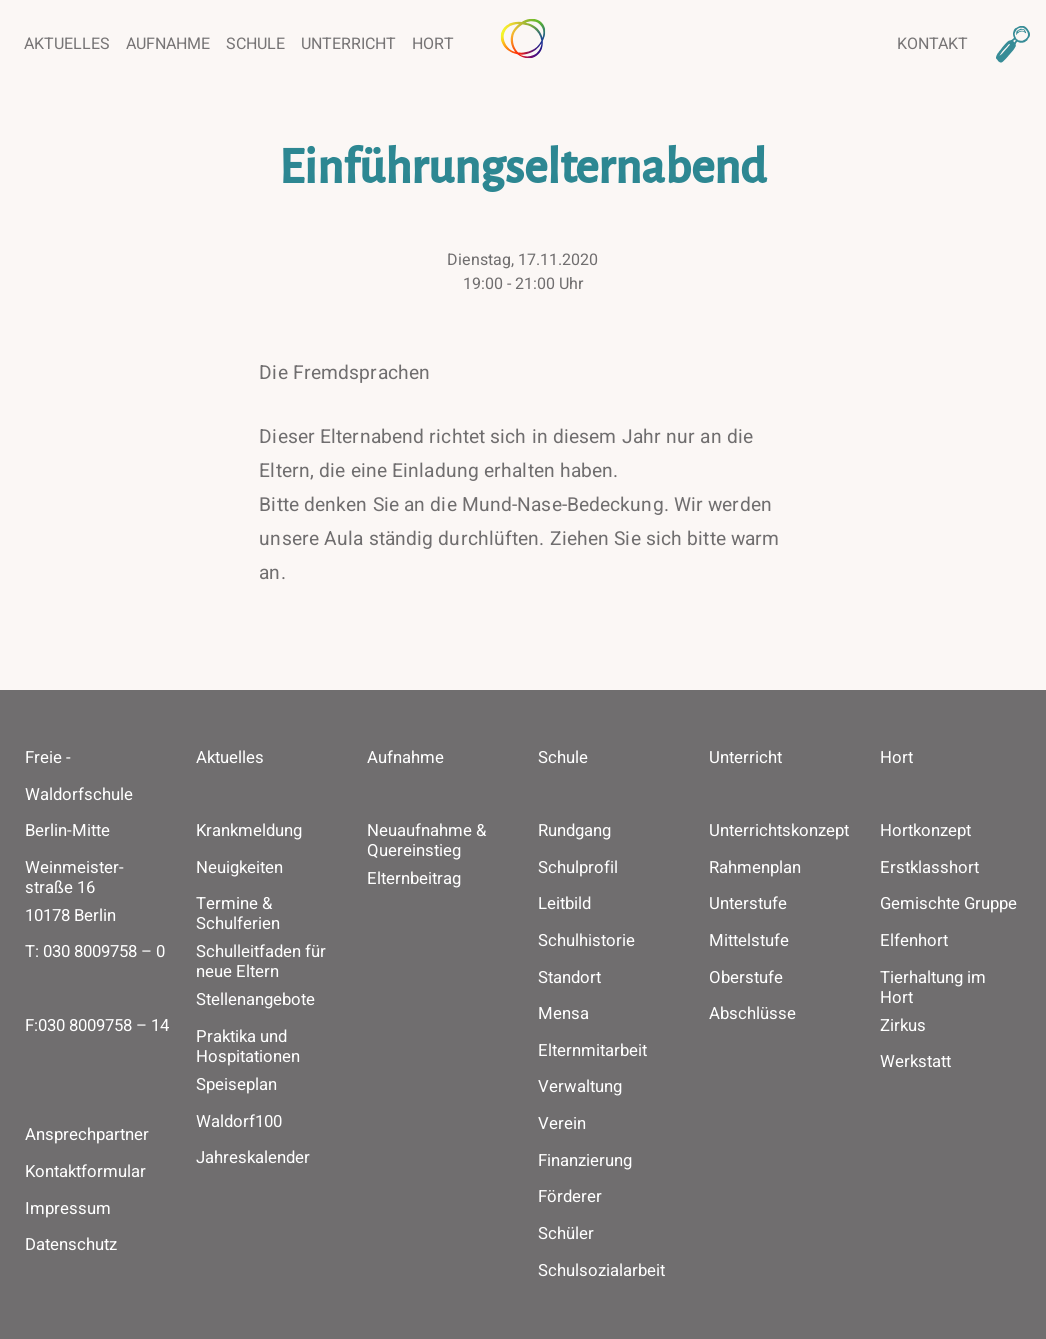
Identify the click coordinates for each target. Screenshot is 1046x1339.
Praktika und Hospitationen (248, 1047)
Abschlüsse (752, 1014)
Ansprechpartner (87, 1134)
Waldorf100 (239, 1122)
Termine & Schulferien (238, 914)
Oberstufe (746, 978)
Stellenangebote (255, 1000)
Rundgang (574, 831)
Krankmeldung (249, 831)
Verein (562, 1124)
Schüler (566, 1234)
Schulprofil (578, 868)
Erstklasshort (929, 868)
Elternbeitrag (414, 879)
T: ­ (95, 970)
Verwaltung (580, 1087)
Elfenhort (914, 941)
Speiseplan (236, 1085)
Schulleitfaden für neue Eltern (261, 962)
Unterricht (348, 44)
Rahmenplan (755, 868)
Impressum (68, 1208)
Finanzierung (585, 1161)
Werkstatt (915, 1062)
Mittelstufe (749, 941)
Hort (433, 44)
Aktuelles (67, 44)
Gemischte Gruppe (948, 904)
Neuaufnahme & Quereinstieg (426, 841)
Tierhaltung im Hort (933, 988)
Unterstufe (748, 904)
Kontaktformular (85, 1171)
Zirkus (903, 1026)
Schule (255, 44)
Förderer (570, 1197)
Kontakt (932, 44)
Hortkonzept (925, 831)
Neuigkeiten (239, 868)
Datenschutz (71, 1244)
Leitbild (564, 904)
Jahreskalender (253, 1158)
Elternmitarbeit (592, 1051)
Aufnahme (168, 44)
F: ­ (97, 1044)
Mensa (563, 1014)
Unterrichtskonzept (779, 831)
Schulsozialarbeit (601, 1271)
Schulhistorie (586, 941)
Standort (569, 978)
